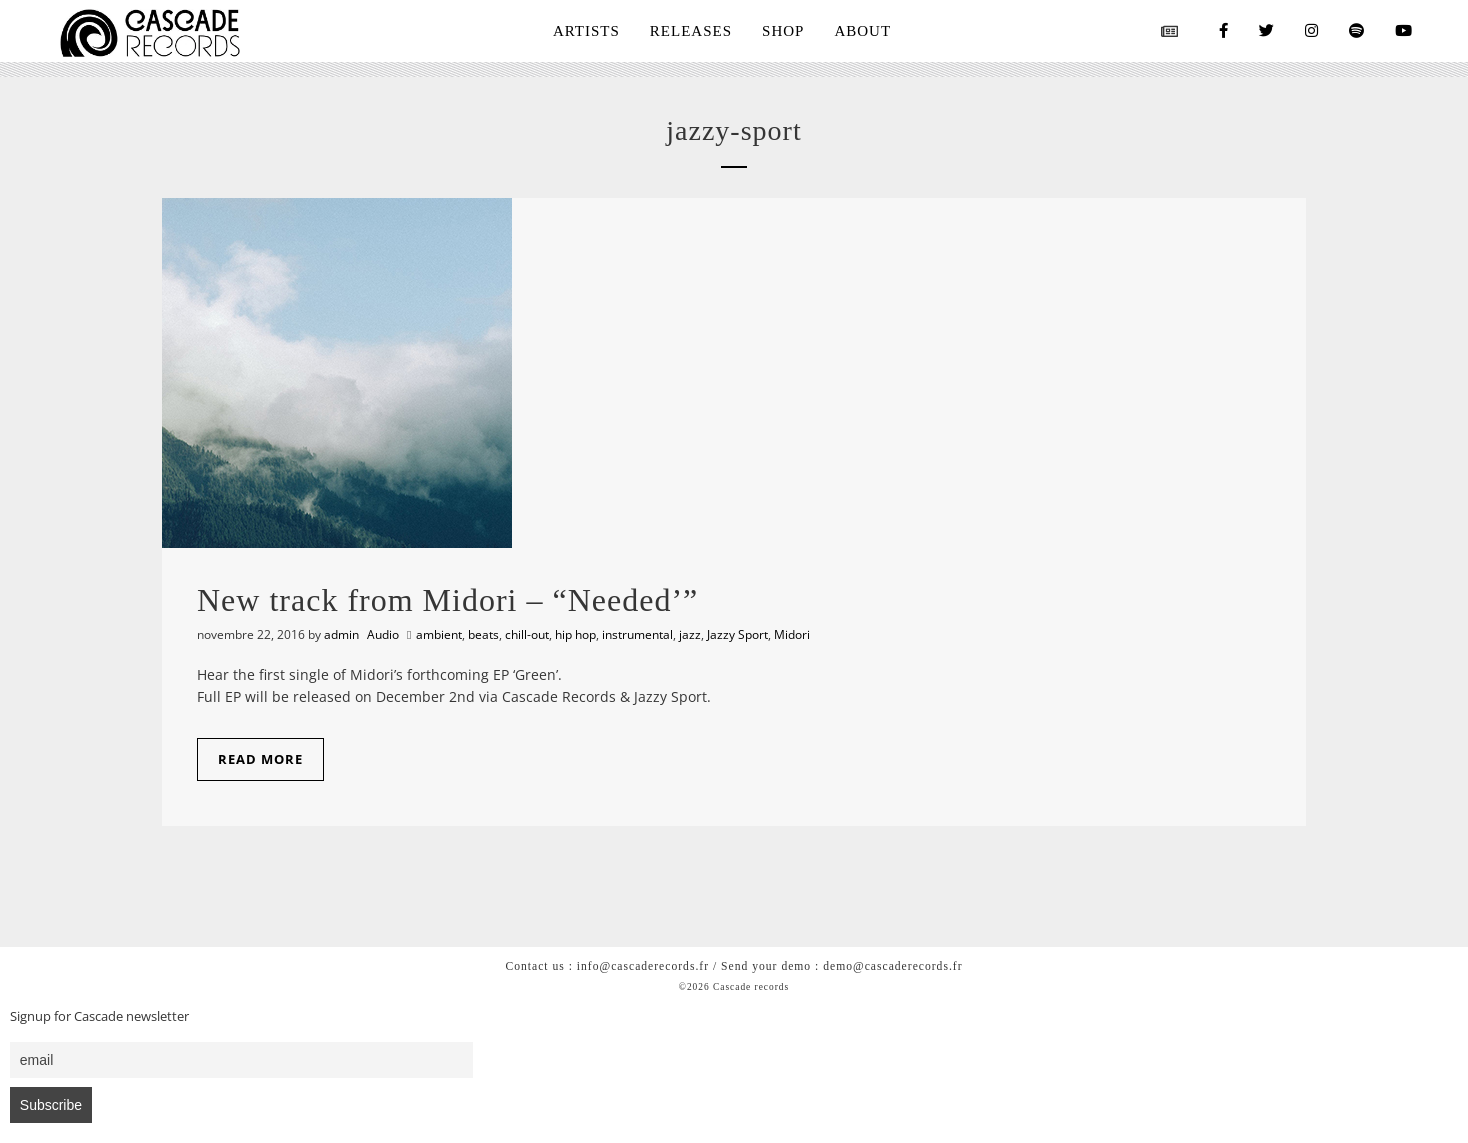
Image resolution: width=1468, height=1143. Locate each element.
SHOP (783, 31)
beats (483, 634)
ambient (439, 634)
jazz (690, 634)
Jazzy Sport (737, 634)
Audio (383, 634)
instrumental (637, 634)
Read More (260, 759)
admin (341, 634)
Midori (792, 634)
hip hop (575, 634)
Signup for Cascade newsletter (99, 1016)
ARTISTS (586, 31)
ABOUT (862, 31)
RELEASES (691, 31)
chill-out (527, 634)
